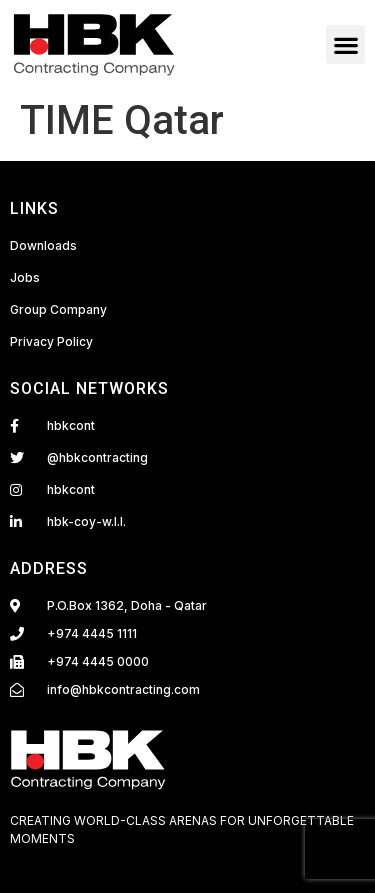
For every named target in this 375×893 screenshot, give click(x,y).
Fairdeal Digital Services (95, 860)
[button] (345, 44)
